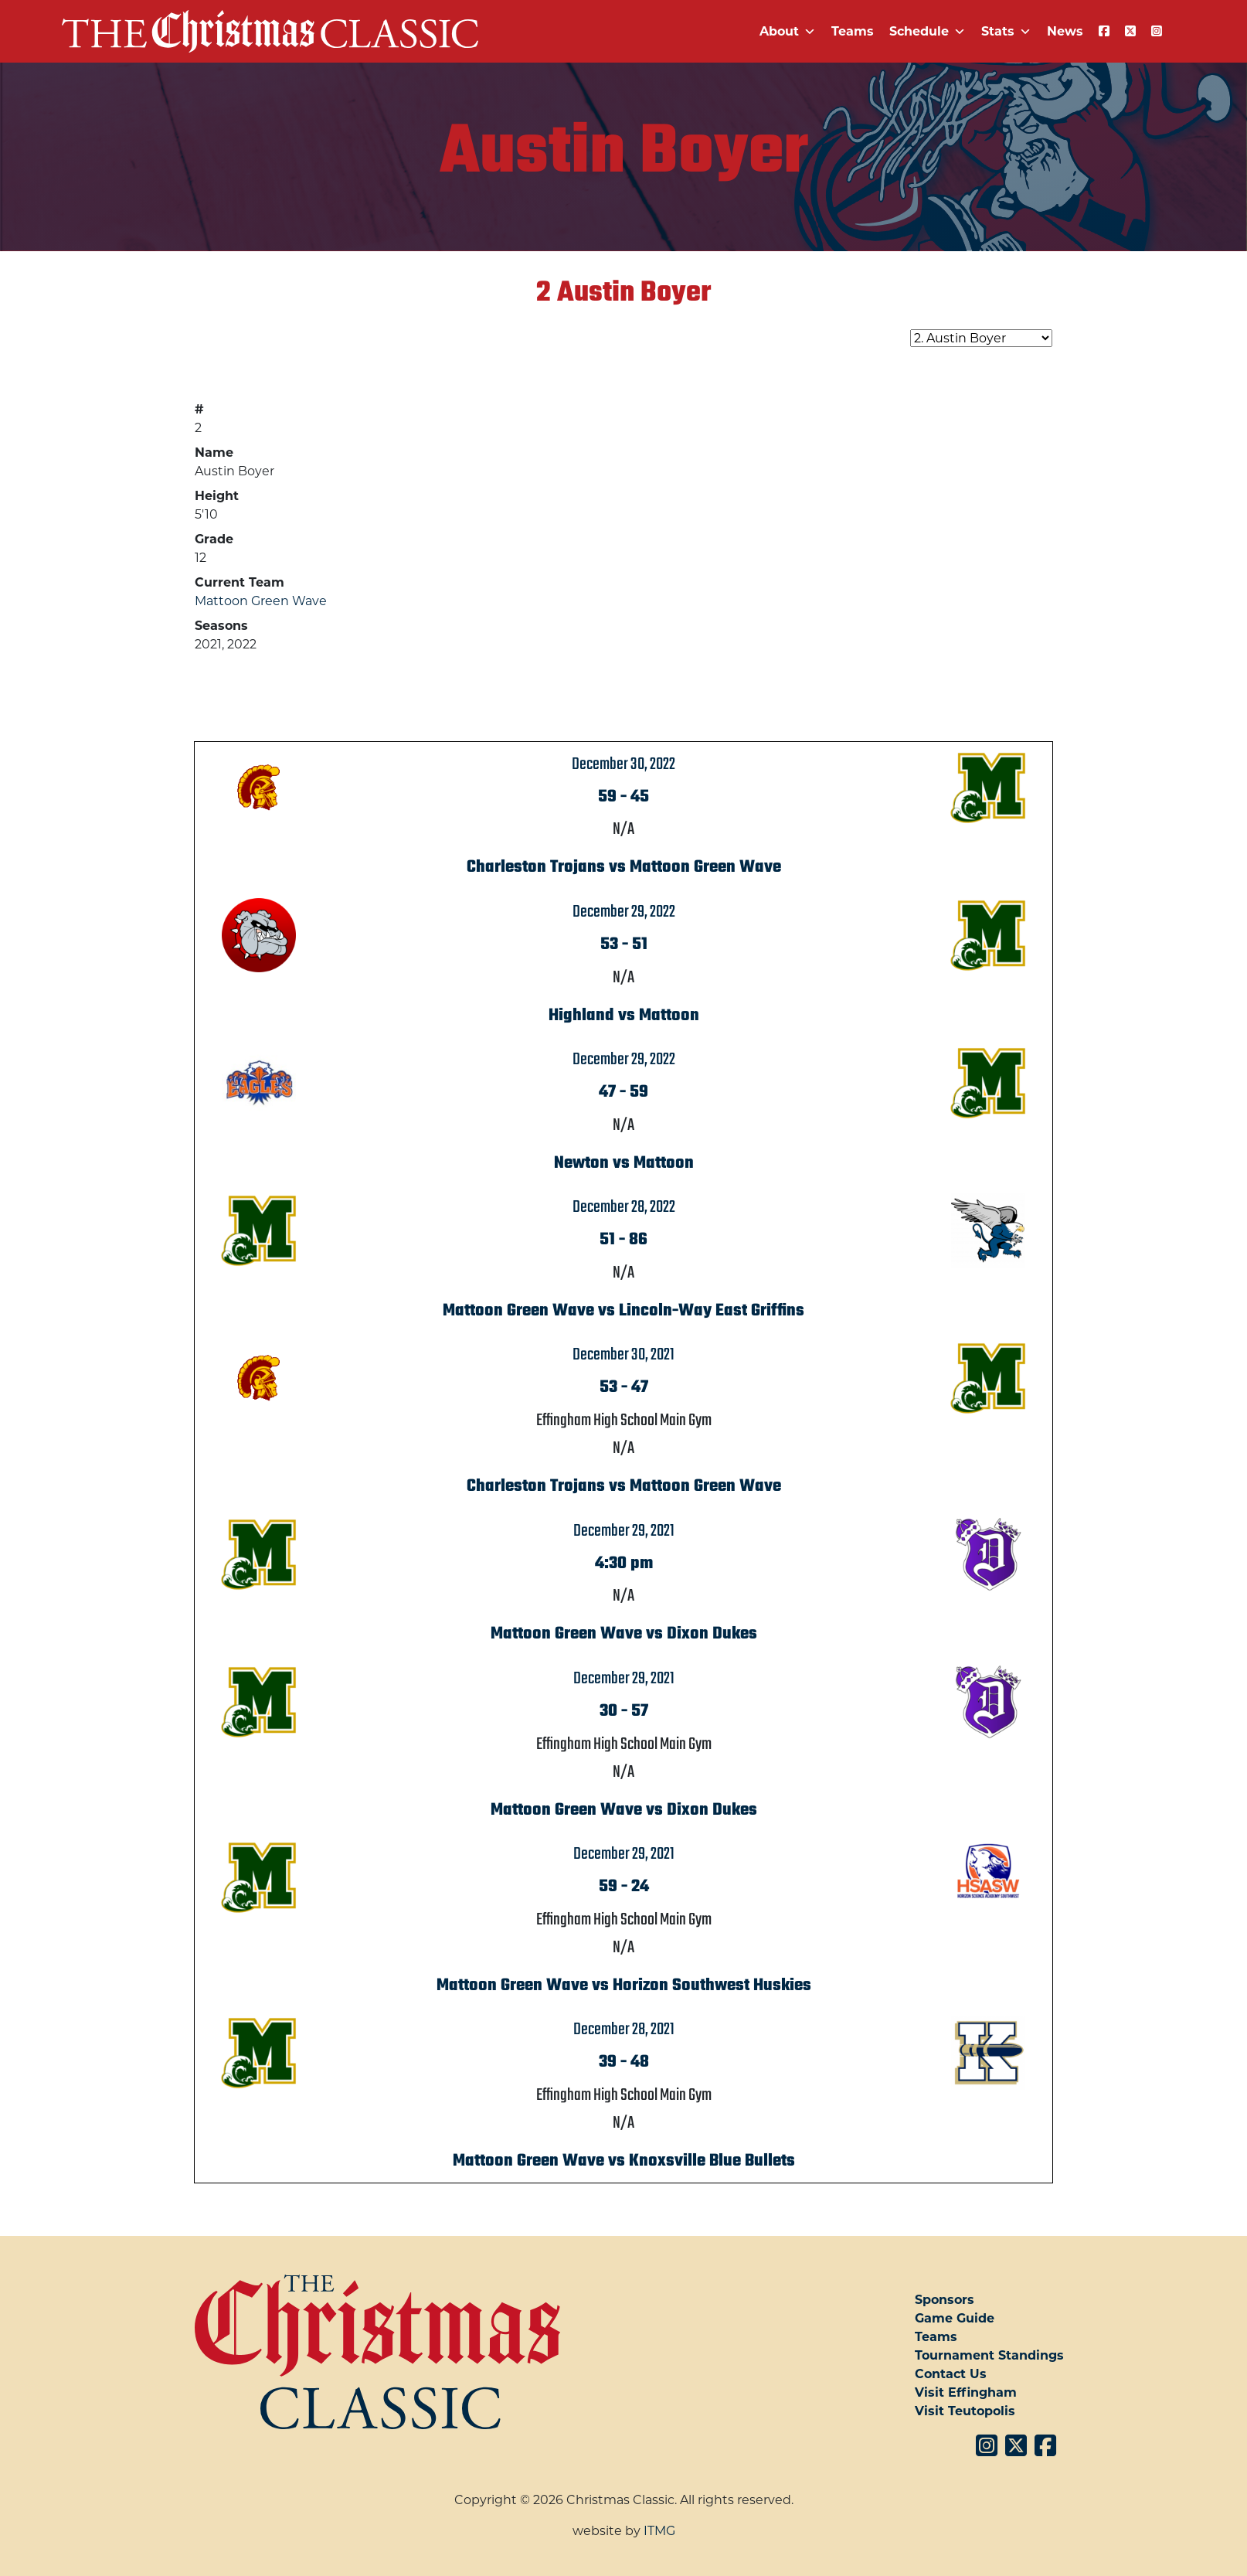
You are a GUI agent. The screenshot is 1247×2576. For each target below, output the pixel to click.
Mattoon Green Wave (261, 601)
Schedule (927, 31)
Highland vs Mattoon (624, 1015)
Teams (852, 31)
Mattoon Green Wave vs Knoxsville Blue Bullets (624, 2161)
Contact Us (951, 2374)
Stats (1006, 31)
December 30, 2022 (623, 764)
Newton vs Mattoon (624, 1163)
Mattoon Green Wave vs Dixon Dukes (624, 1634)
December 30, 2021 (623, 1355)
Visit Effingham (966, 2392)
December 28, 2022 (624, 1207)
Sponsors (944, 2299)
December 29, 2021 (623, 1531)
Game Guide (954, 2318)
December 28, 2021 (623, 2029)
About (787, 31)
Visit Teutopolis (965, 2411)
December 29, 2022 (624, 912)
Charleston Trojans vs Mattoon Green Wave (624, 867)
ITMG (659, 2530)
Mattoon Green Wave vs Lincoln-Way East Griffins (623, 1311)
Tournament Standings (989, 2355)
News (1065, 31)
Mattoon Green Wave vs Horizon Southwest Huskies (624, 1985)
